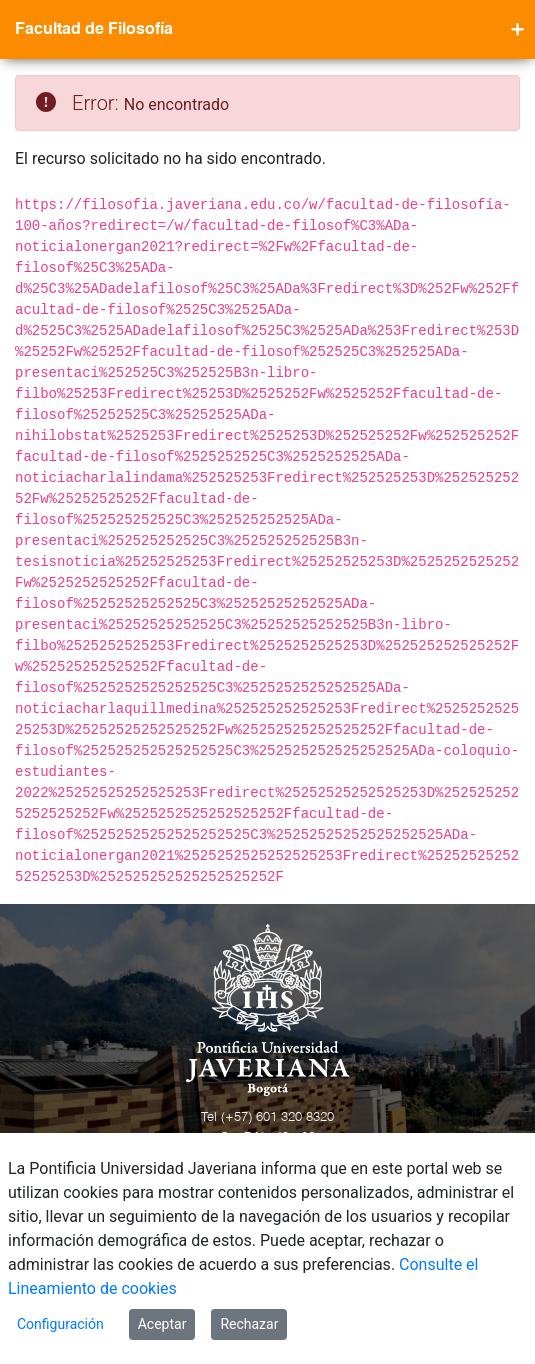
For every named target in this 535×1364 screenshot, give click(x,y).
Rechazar (249, 1324)
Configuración (60, 1324)
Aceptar (162, 1324)
